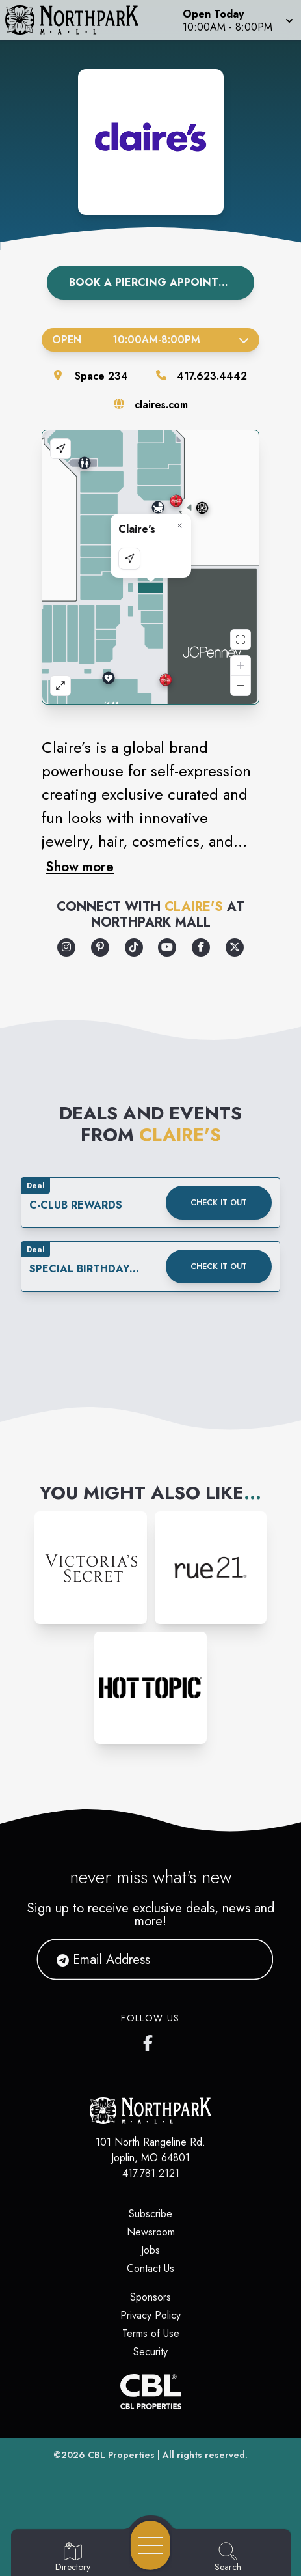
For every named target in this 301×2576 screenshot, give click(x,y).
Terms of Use (150, 2333)
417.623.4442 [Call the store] (212, 376)
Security (150, 2351)
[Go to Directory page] (73, 2557)
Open (150, 339)
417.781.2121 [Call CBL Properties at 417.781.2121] (150, 2173)
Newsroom (151, 2231)
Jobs (150, 2250)
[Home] (78, 20)
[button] (236, 20)
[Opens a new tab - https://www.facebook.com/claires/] (201, 947)
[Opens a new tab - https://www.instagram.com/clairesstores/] (66, 947)
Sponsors (150, 2296)
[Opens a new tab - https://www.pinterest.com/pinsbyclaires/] (100, 947)
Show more (80, 866)
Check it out (218, 1203)
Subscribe (150, 2213)
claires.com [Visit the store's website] (161, 404)
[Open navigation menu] (150, 2545)
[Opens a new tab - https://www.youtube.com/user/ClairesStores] (167, 947)
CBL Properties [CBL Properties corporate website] (121, 2454)
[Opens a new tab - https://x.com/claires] (235, 947)
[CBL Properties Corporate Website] (150, 2391)
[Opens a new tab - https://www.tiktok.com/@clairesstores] (134, 947)
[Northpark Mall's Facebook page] (150, 2040)
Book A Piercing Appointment (159, 282)
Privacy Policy (150, 2315)
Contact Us (150, 2268)
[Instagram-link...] (90, 1567)
